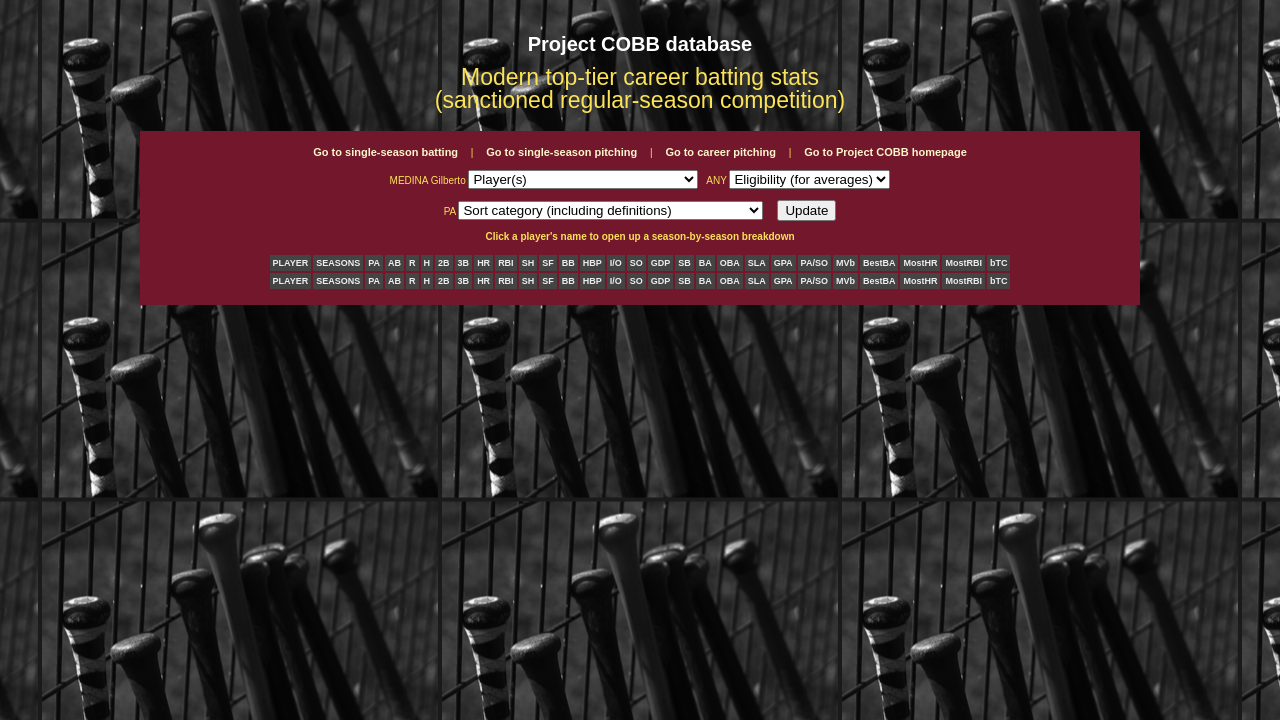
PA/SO (814, 263)
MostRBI (963, 263)
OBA (730, 263)
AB (394, 263)
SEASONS (338, 263)
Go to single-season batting (385, 152)
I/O (616, 263)
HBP (592, 263)
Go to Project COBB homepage (885, 152)
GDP (661, 263)
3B (464, 263)
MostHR (920, 263)
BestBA (879, 263)
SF (548, 263)
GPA (783, 263)
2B (444, 263)
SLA (757, 263)
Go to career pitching (720, 152)
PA (374, 263)
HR (483, 263)
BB (568, 263)
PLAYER (291, 263)
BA (705, 263)
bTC (999, 263)
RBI (506, 263)
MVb (845, 263)
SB (684, 263)
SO (636, 263)
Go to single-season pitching (561, 152)
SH (528, 263)
